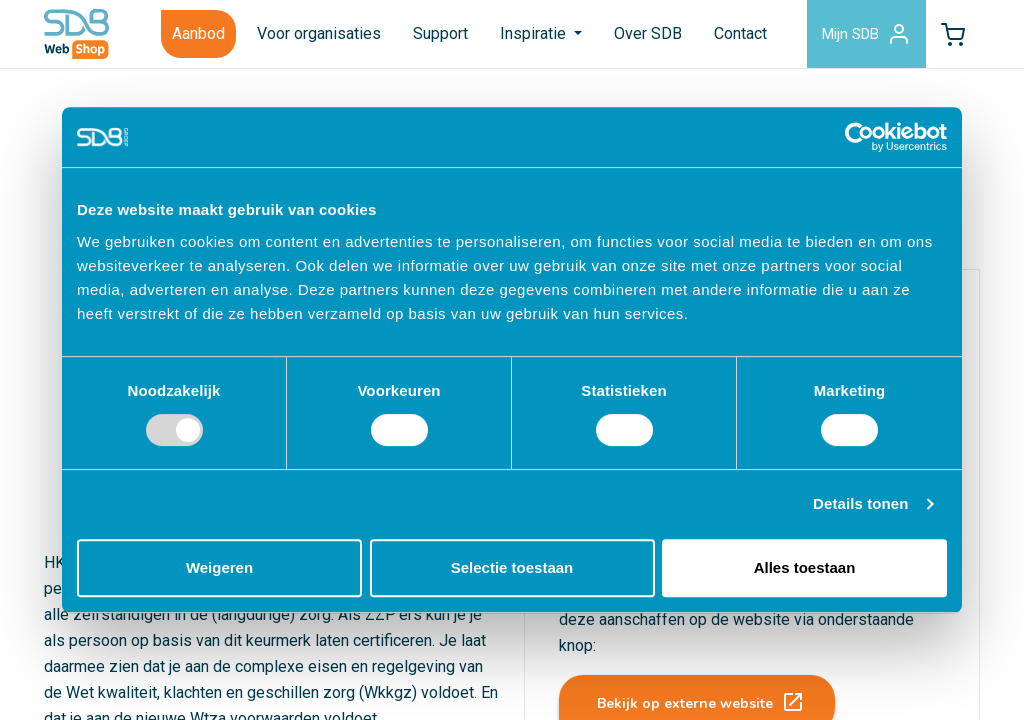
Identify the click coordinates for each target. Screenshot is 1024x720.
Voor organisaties (319, 33)
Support (440, 33)
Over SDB (648, 33)
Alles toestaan (805, 567)
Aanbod (198, 33)
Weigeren (219, 567)
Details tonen (860, 503)
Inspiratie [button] (535, 33)
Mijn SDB (866, 34)
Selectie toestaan (512, 567)
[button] (953, 34)
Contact (740, 33)
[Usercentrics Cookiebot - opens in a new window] (859, 137)
